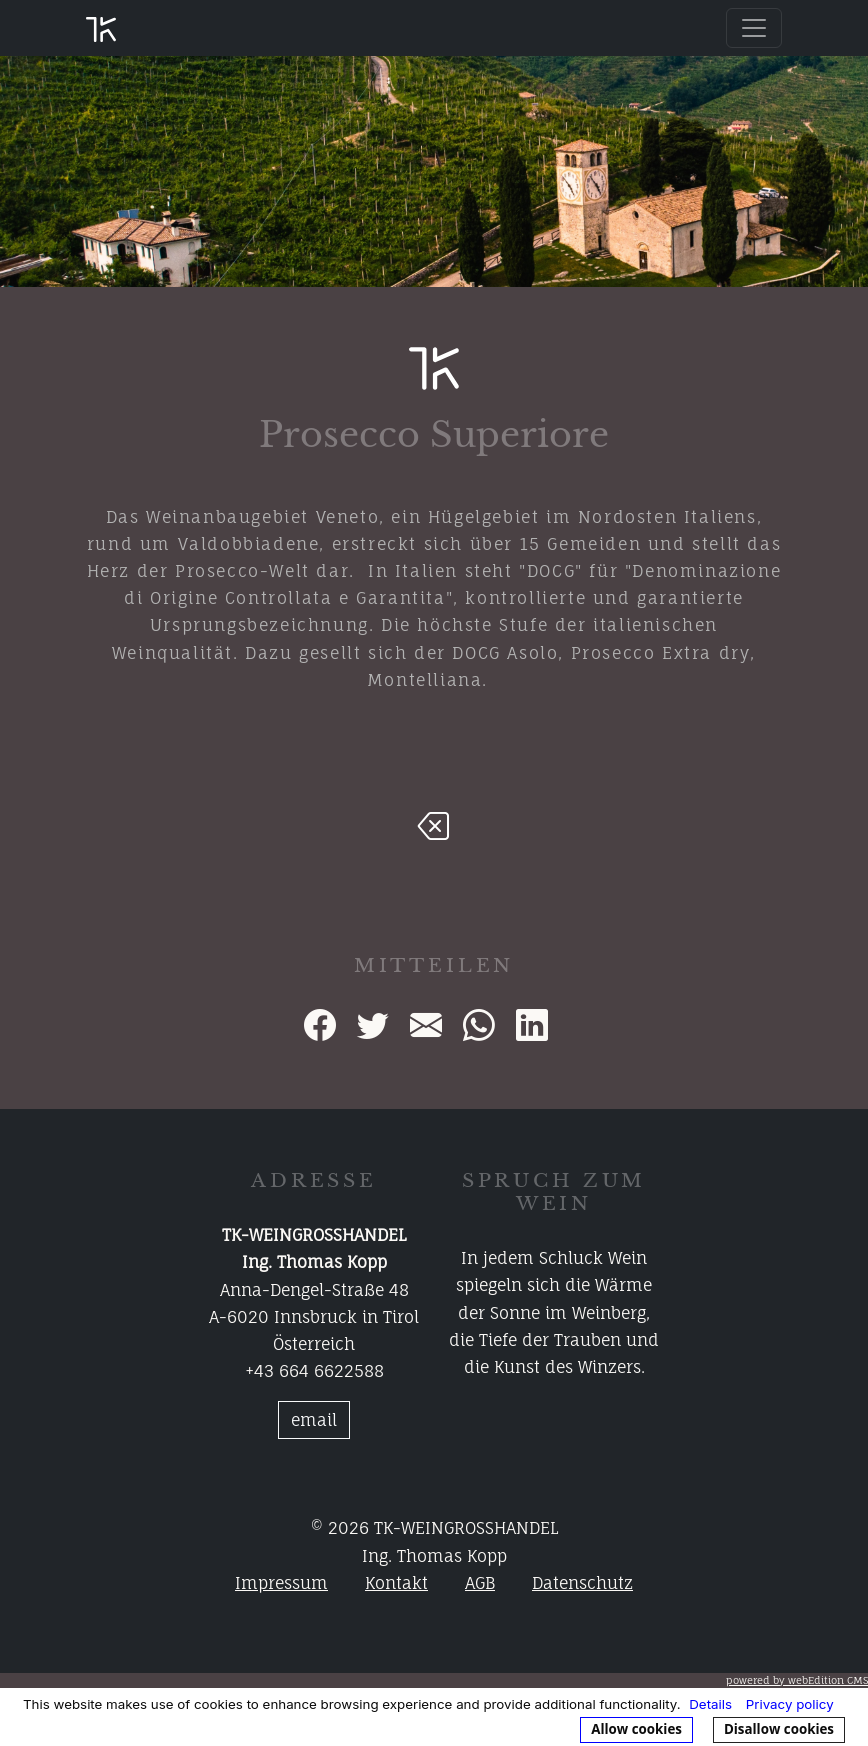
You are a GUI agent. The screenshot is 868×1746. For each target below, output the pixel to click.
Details (710, 1704)
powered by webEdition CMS (797, 1680)
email (314, 1420)
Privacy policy (790, 1704)
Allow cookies (636, 1729)
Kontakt (396, 1583)
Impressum (281, 1583)
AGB (480, 1583)
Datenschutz (582, 1583)
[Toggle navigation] (754, 28)
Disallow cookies (779, 1729)
